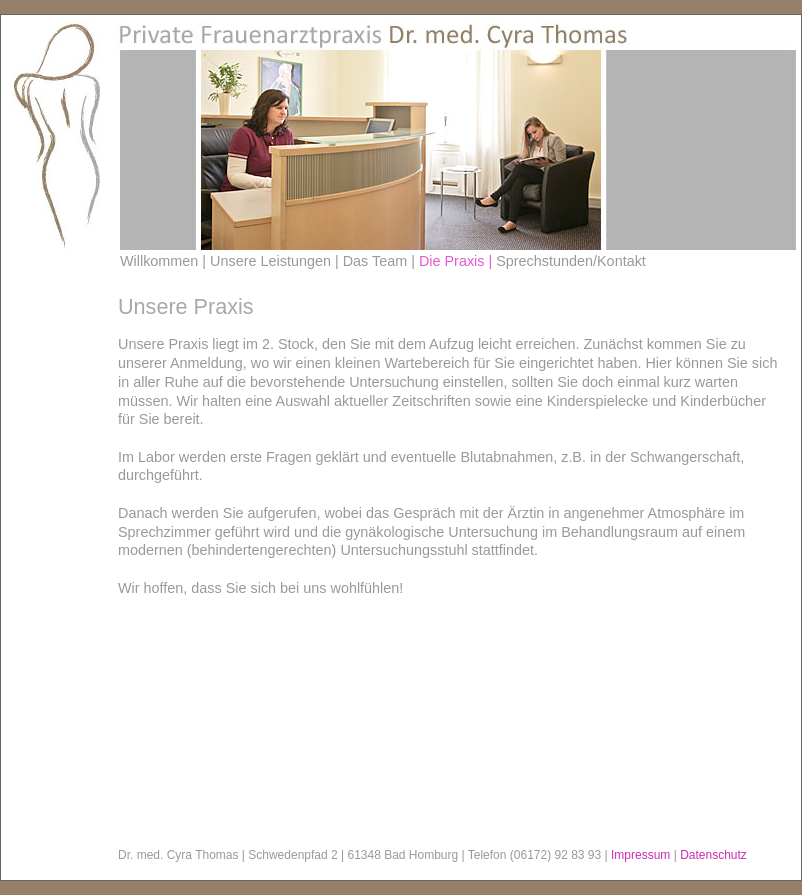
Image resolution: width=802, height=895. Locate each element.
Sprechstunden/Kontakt (571, 261)
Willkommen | (165, 261)
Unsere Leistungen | (276, 261)
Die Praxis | (457, 261)
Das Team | (381, 261)
